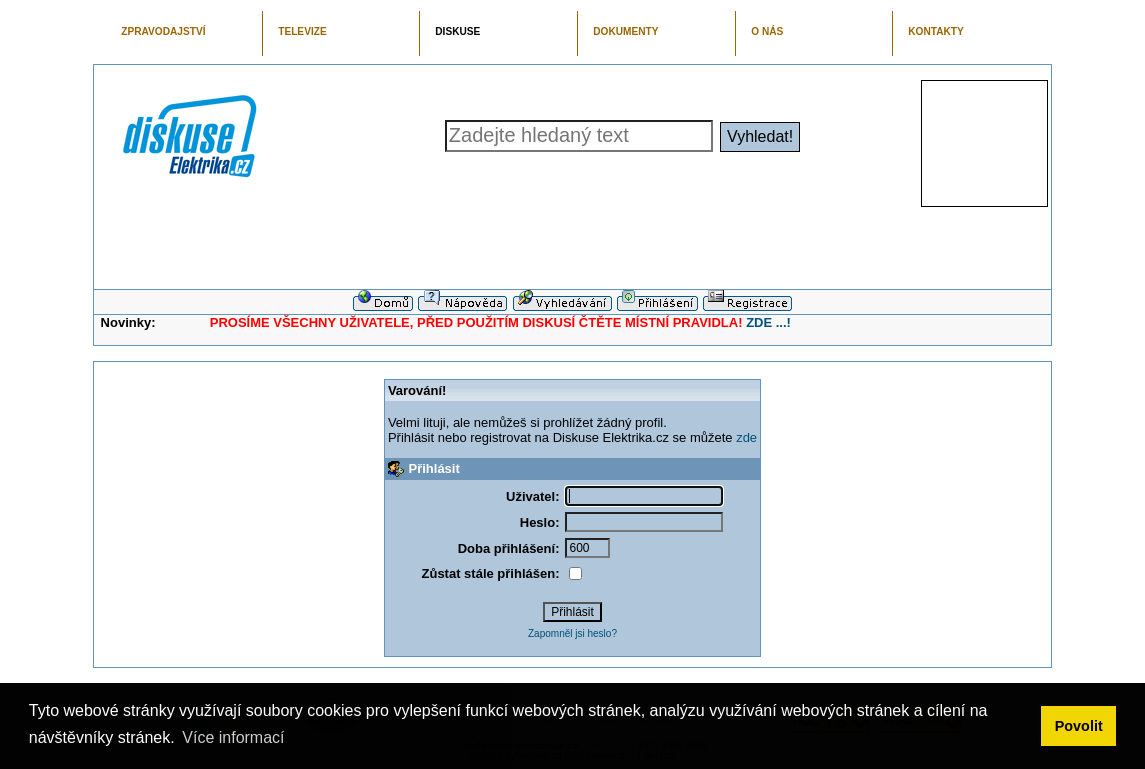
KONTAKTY (936, 31)
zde (746, 437)
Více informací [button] (233, 737)
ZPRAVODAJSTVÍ (163, 31)
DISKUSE (457, 31)
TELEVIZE (302, 31)
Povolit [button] (1079, 726)
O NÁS (767, 31)
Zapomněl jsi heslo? (572, 633)
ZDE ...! (768, 322)
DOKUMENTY (625, 31)
